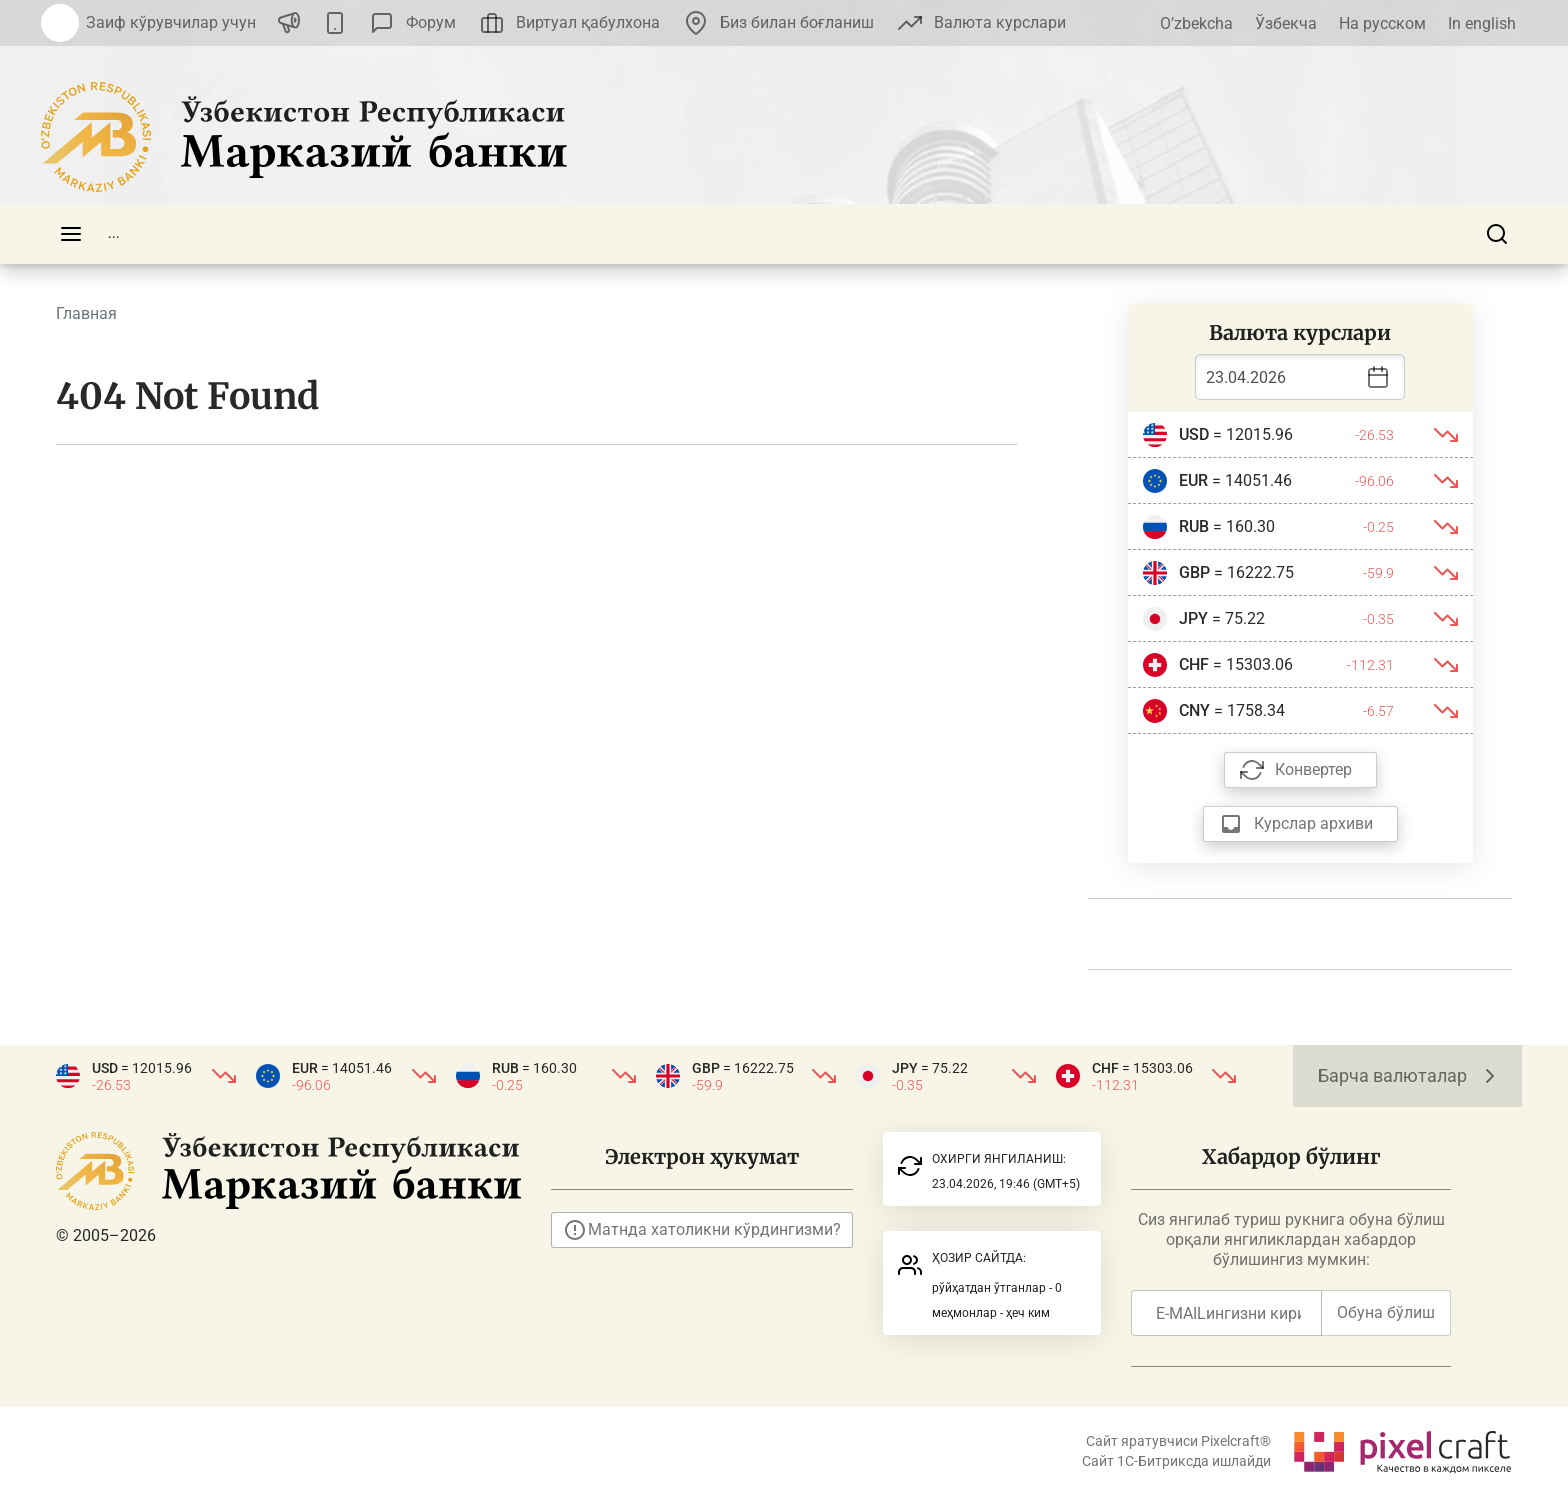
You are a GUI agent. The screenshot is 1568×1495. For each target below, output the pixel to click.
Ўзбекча (1286, 23)
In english (1482, 23)
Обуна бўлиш (1386, 1312)
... (114, 233)
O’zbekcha (1196, 23)
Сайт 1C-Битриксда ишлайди (1176, 1461)
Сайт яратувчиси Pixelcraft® (1178, 1441)
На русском (1382, 23)
